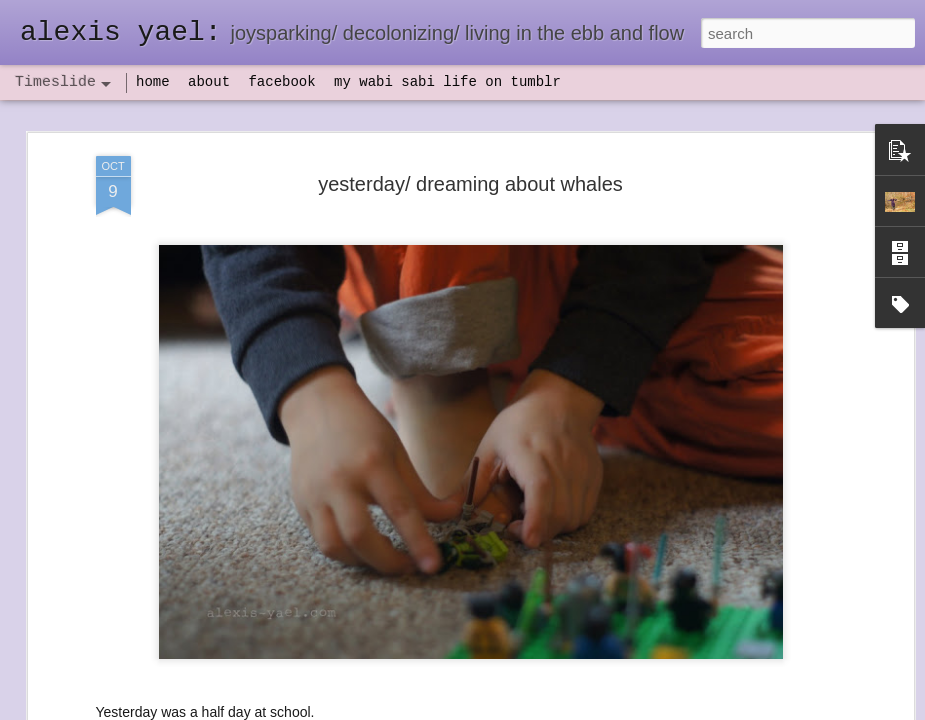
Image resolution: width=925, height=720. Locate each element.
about (209, 82)
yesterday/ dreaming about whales (470, 184)
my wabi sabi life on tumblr (447, 82)
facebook (281, 82)
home (153, 82)
